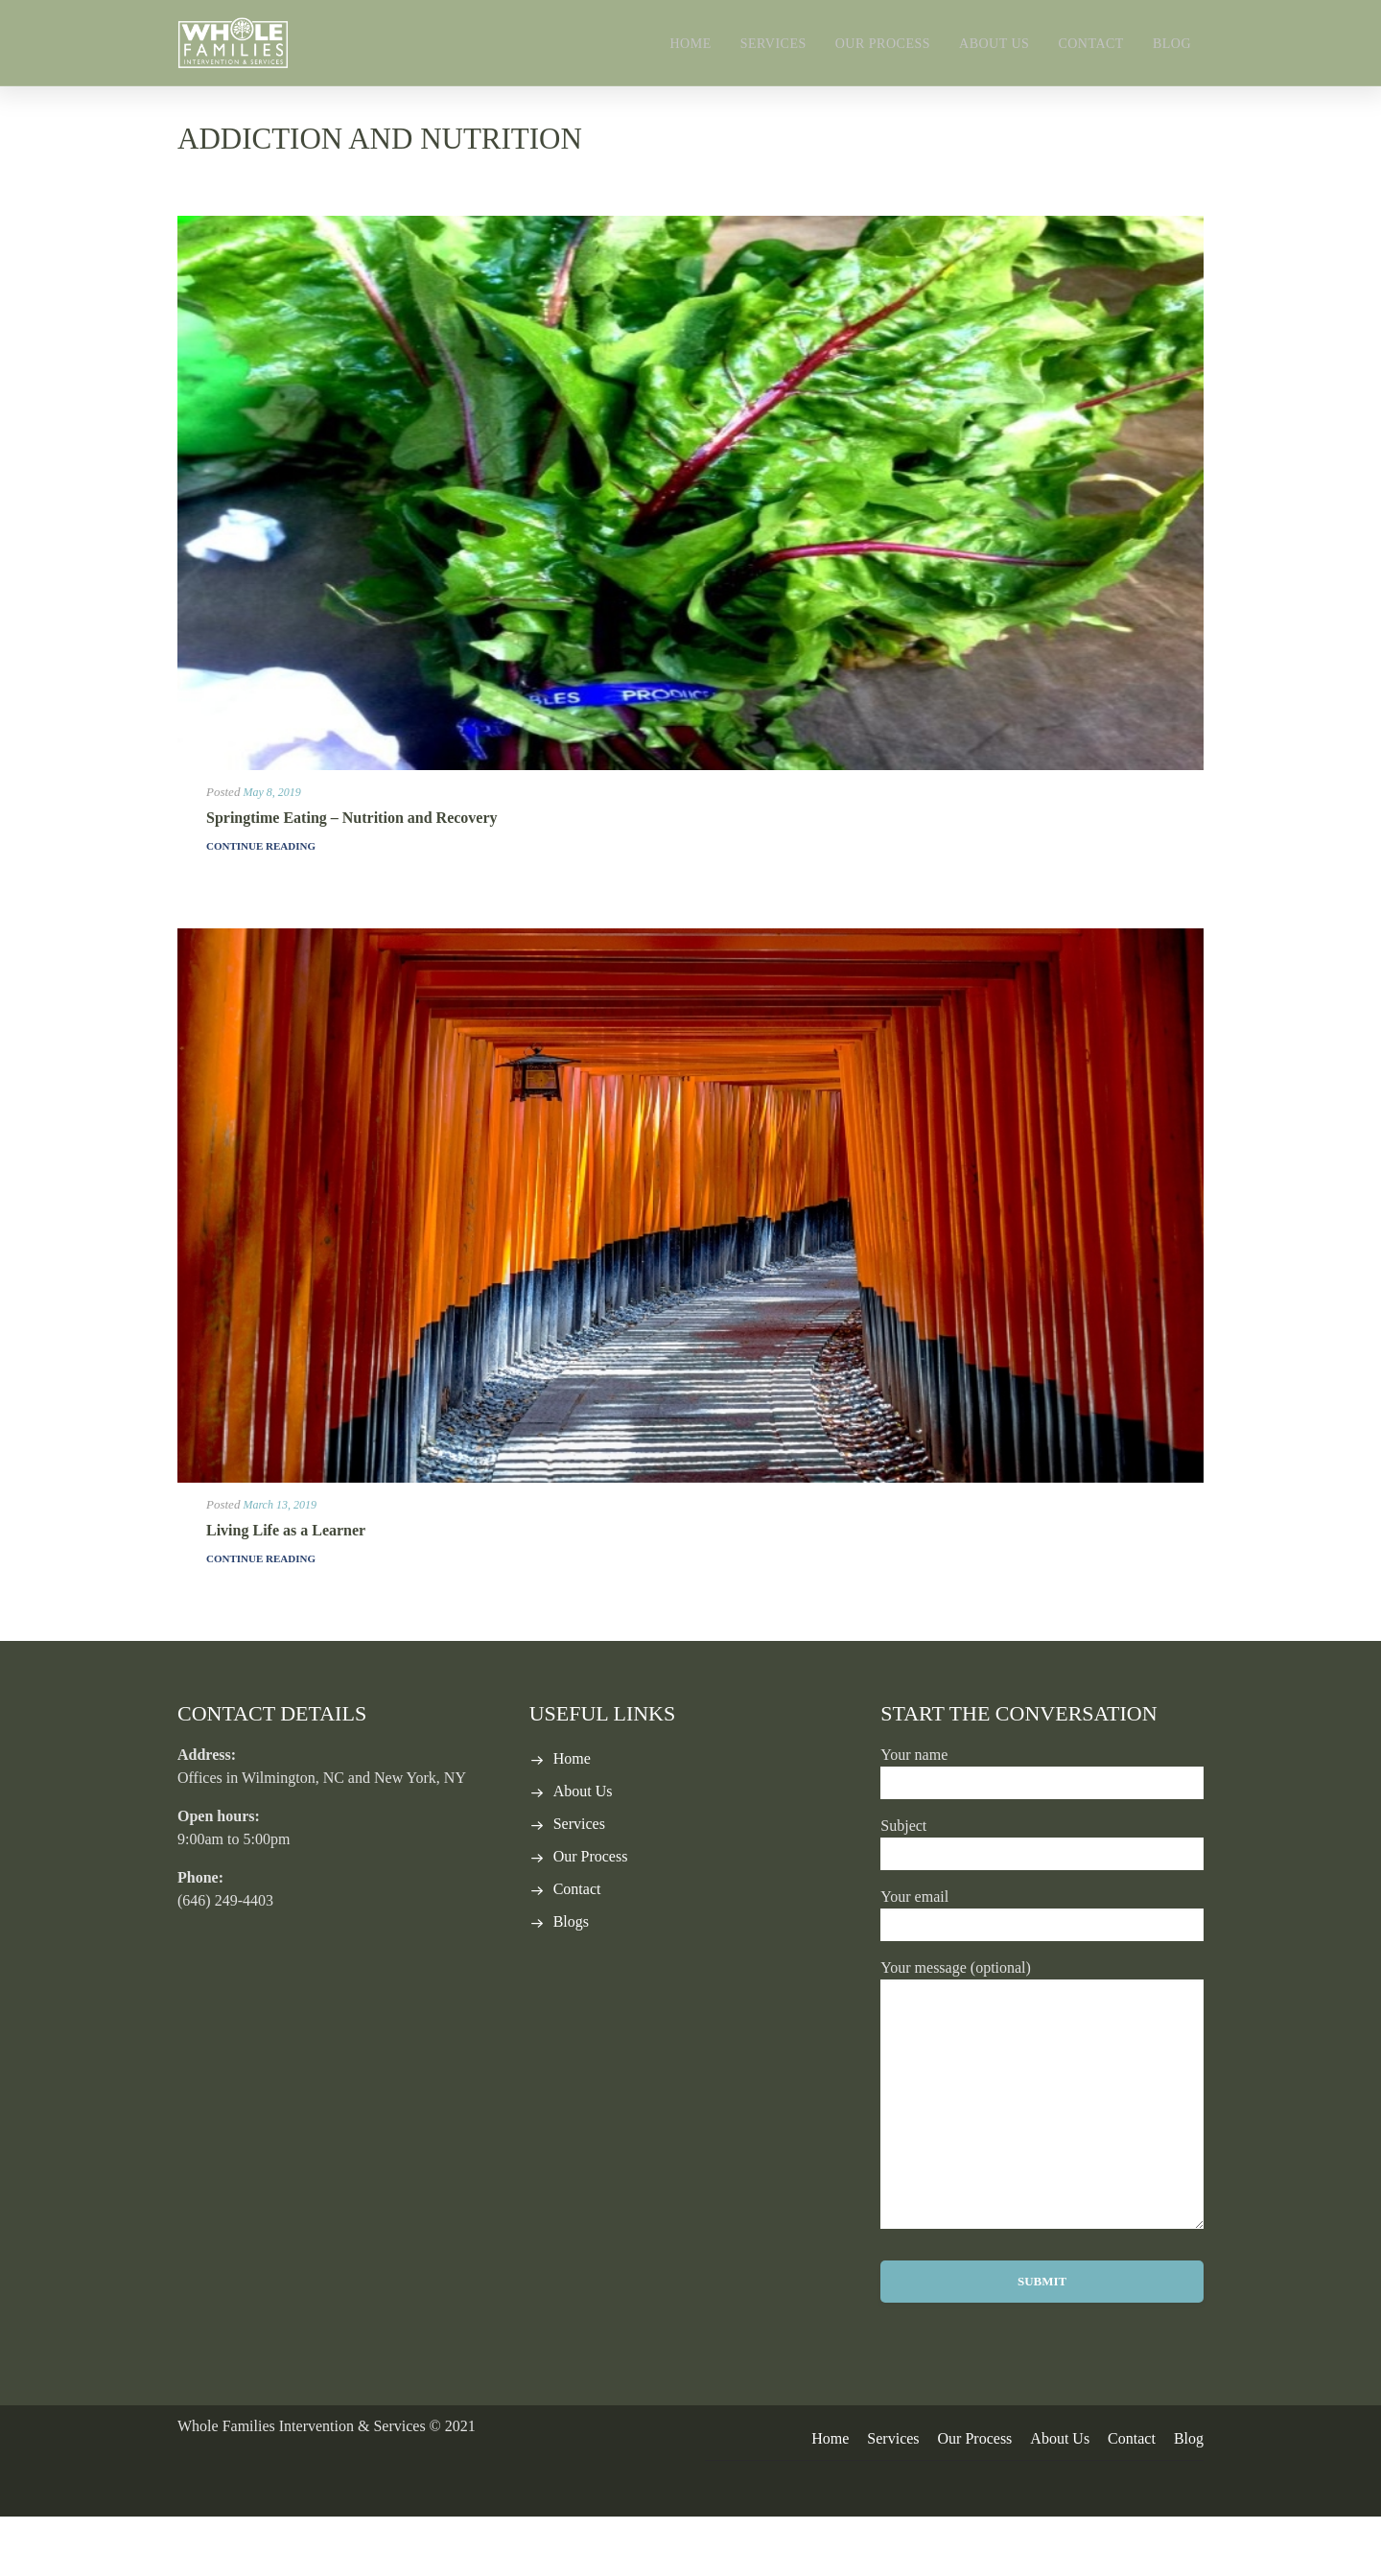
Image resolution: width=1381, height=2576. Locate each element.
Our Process (882, 43)
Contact (1091, 43)
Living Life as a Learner (285, 1589)
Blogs (571, 1981)
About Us (994, 43)
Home (691, 43)
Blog (1172, 43)
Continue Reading (261, 905)
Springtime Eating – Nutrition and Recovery (352, 877)
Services (773, 43)
